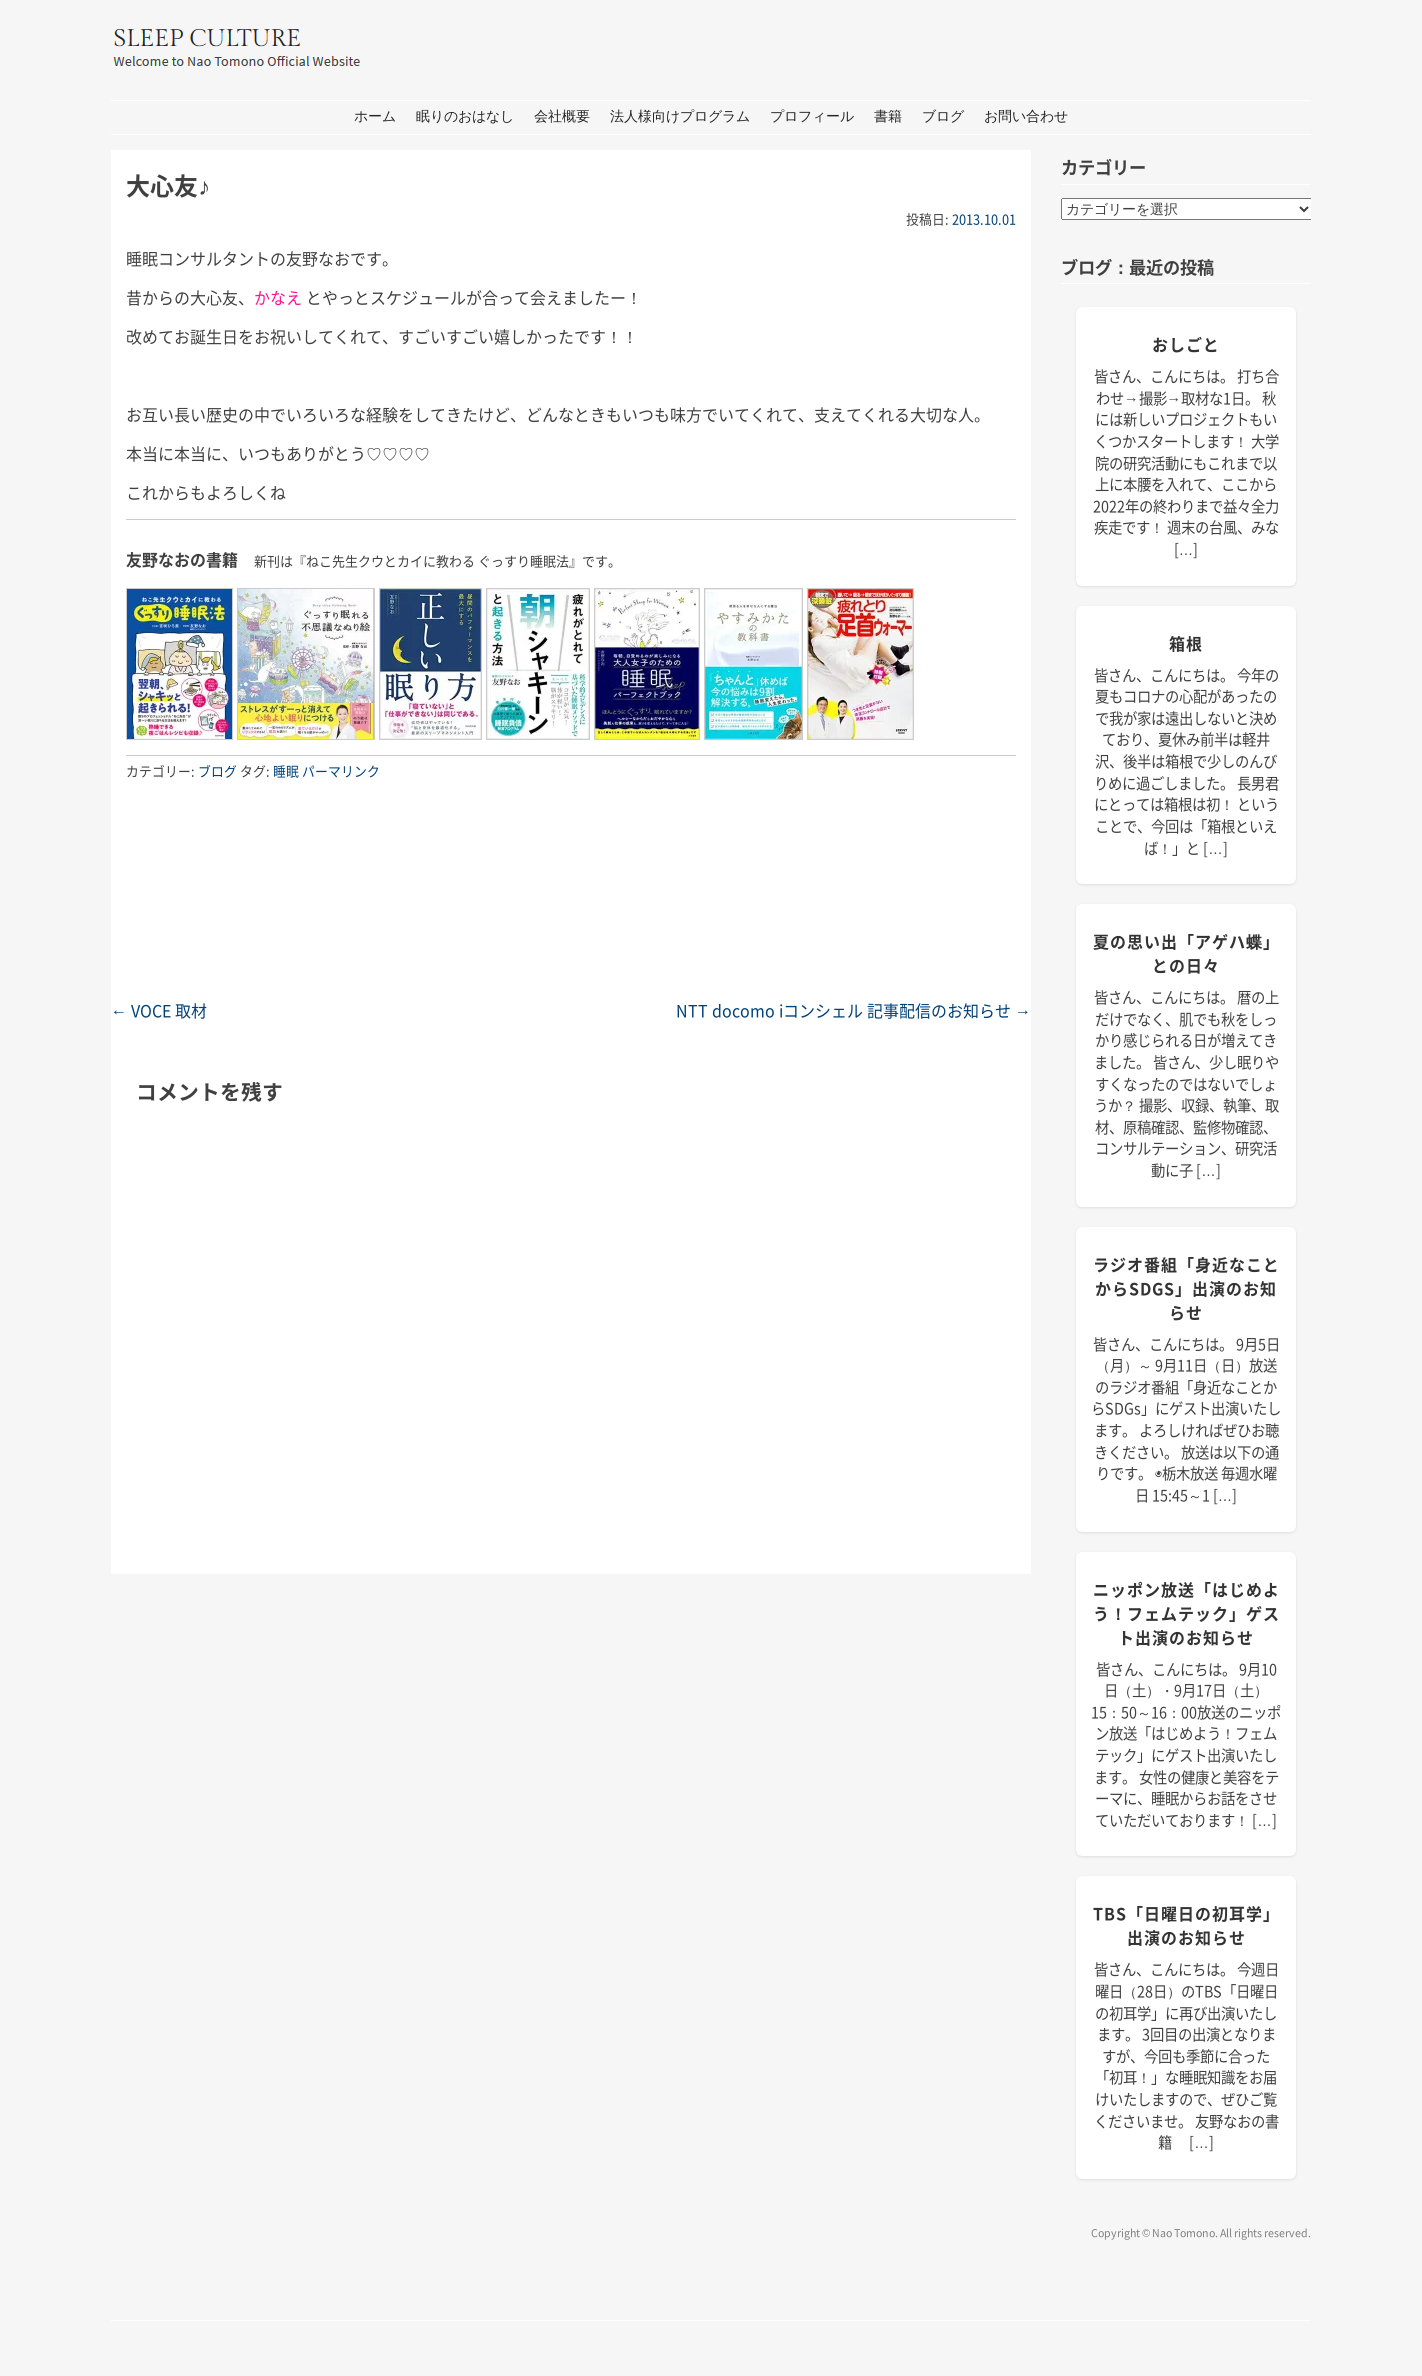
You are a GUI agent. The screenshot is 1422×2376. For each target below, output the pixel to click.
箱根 (1186, 643)
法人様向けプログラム (680, 116)
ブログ (943, 116)
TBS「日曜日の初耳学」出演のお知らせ (1186, 1925)
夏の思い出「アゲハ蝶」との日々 (1186, 953)
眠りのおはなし (465, 116)
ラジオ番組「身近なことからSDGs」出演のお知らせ (1186, 1288)
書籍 (888, 116)
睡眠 (286, 770)
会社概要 (562, 116)
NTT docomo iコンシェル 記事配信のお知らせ (853, 1010)
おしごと (1186, 344)
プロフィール (812, 116)
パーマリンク (341, 770)
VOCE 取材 (159, 1010)
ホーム (375, 116)
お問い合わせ (1026, 116)
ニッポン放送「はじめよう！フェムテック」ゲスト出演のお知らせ (1186, 1613)
